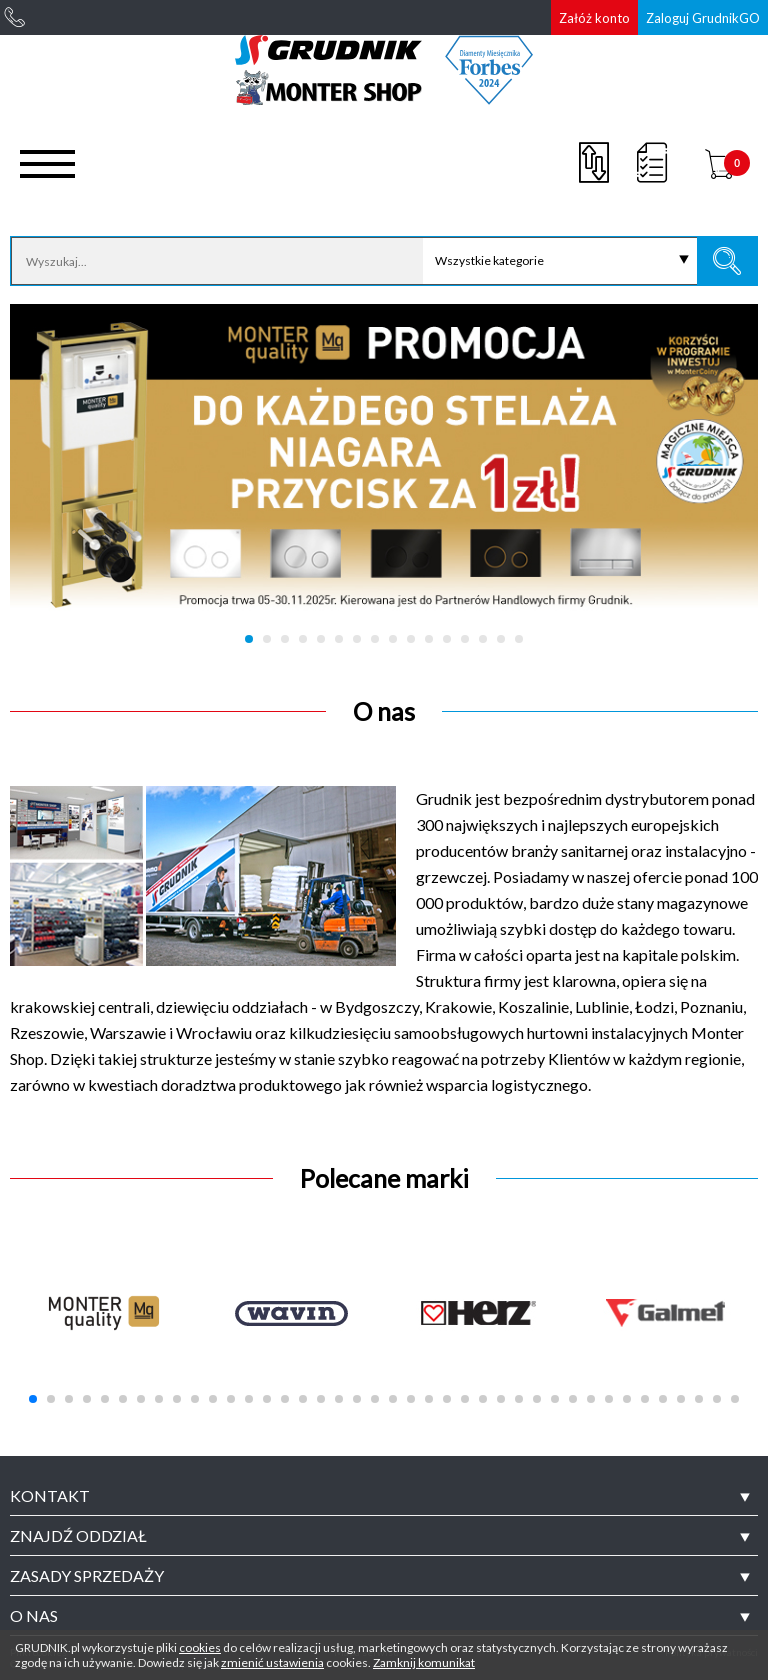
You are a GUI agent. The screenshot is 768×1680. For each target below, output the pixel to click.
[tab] (384, 1496)
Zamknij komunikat (424, 1662)
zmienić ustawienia (272, 1662)
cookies (200, 1647)
